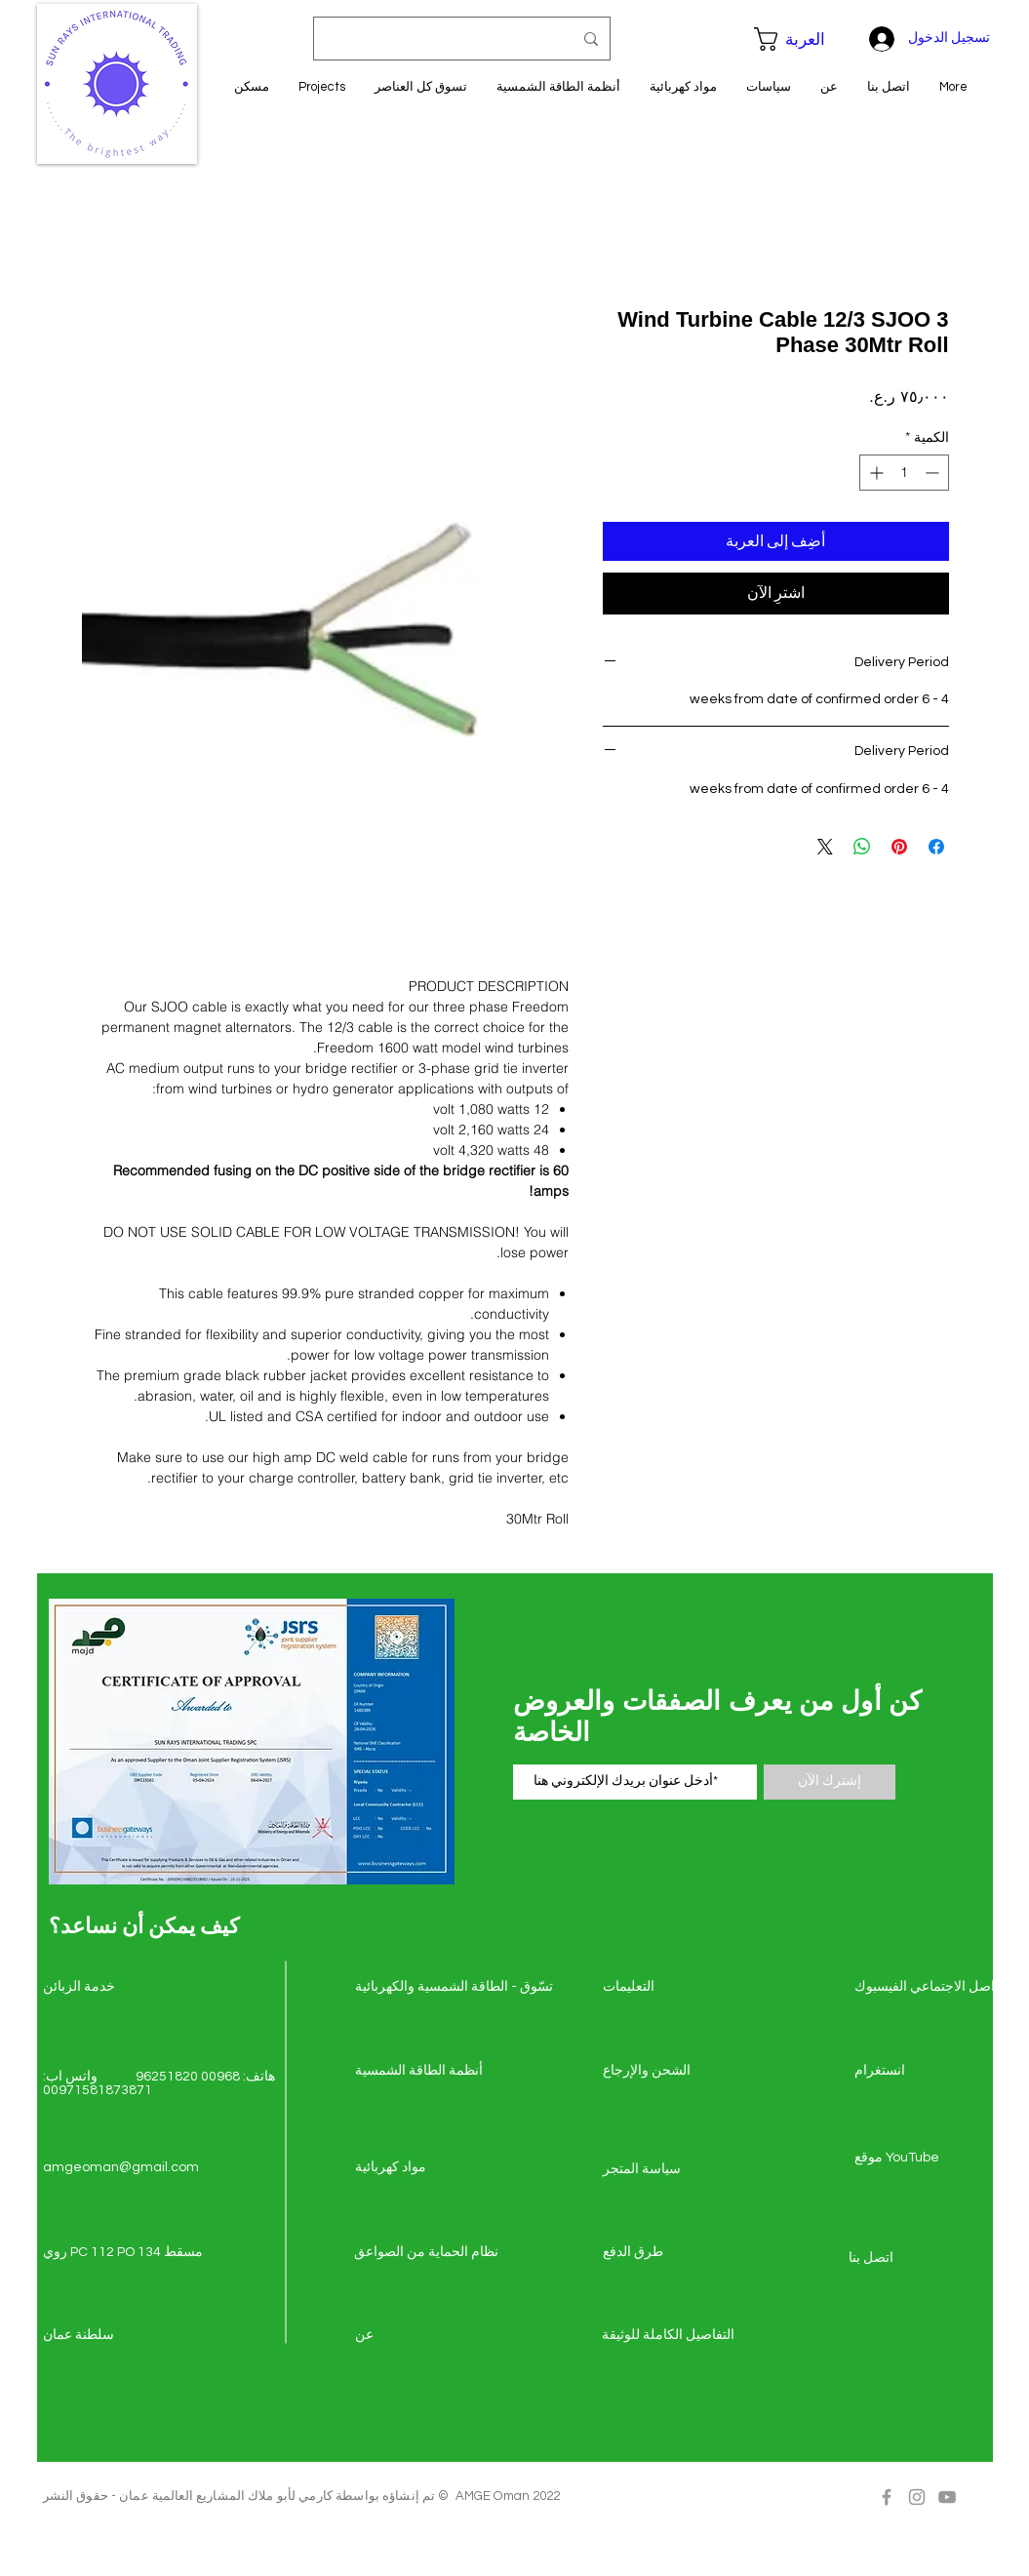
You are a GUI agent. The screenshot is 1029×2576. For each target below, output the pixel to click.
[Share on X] (825, 846)
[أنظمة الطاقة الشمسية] (424, 2071)
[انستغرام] (923, 2071)
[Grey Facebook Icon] (886, 2497)
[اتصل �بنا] (918, 2259)
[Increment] (874, 473)
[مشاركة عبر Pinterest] (899, 846)
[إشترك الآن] (829, 1782)
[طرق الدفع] (672, 2253)
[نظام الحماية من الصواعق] (426, 2253)
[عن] (424, 2336)
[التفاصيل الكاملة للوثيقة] (671, 2336)
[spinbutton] (904, 473)
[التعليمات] (672, 1988)
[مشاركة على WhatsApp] (862, 846)
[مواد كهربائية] (424, 2168)
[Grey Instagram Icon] (917, 2497)
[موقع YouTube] (923, 2158)
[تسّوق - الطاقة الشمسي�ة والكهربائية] (454, 1988)
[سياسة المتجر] (672, 2170)
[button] (800, 39)
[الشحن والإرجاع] (672, 2071)
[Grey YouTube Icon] (947, 2497)
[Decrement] (934, 473)
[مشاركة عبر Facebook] (936, 846)
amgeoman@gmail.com (121, 2167)
